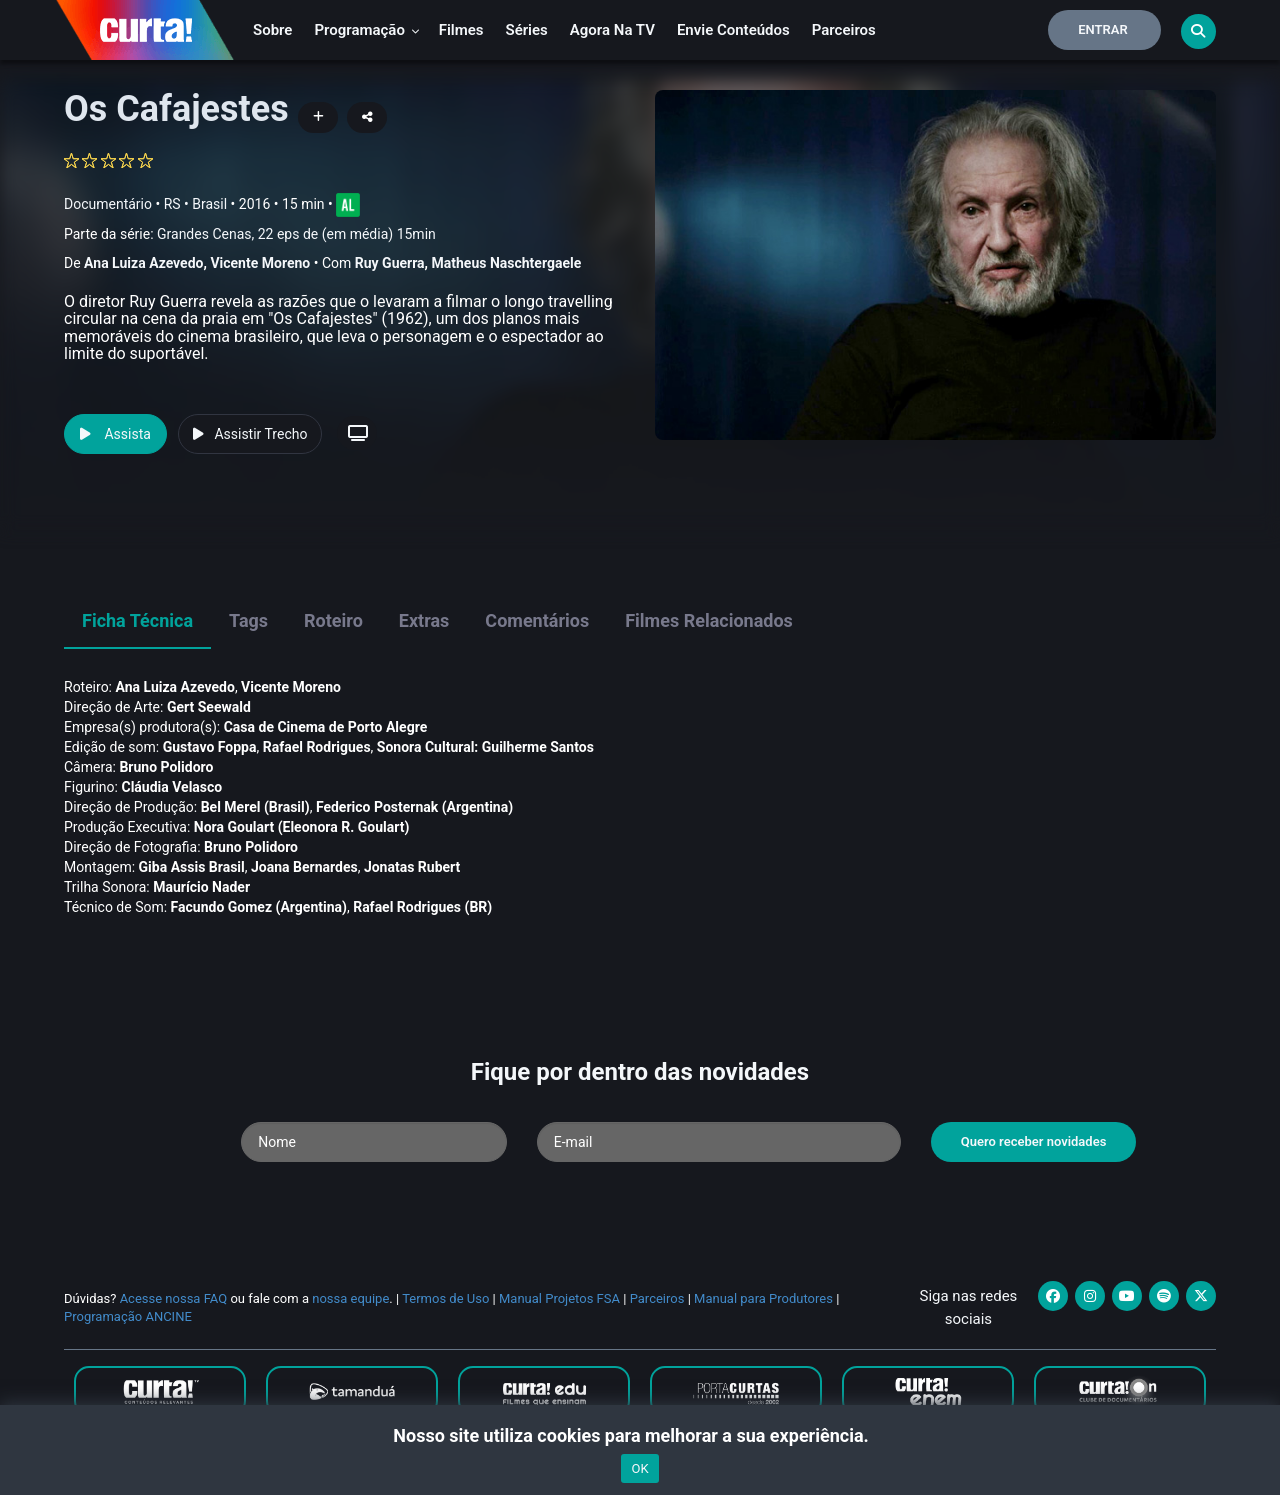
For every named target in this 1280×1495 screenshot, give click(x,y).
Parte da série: (250, 234)
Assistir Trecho (250, 434)
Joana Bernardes (304, 867)
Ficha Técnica (137, 620)
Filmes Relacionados (709, 620)
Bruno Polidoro (166, 767)
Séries (527, 30)
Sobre (272, 30)
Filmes (461, 30)
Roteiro (333, 620)
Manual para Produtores (763, 1298)
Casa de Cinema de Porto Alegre (326, 727)
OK (639, 1468)
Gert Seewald (209, 707)
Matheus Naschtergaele (507, 263)
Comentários (537, 620)
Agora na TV (612, 30)
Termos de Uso (445, 1298)
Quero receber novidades (1034, 1141)
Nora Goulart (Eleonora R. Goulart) (302, 827)
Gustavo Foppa (210, 747)
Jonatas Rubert (412, 867)
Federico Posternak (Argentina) (414, 807)
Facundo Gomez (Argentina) (259, 907)
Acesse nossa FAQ (174, 1298)
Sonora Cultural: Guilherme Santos (485, 747)
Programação (366, 30)
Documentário (108, 204)
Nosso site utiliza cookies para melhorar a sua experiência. (639, 1435)
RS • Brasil (195, 204)
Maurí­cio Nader (201, 887)
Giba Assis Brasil (192, 867)
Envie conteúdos (733, 30)
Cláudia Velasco (171, 787)
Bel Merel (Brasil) (255, 807)
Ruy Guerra (390, 263)
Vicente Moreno (260, 263)
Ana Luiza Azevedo (143, 263)
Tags (248, 620)
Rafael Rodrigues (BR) (422, 907)
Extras (424, 620)
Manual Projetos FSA (559, 1298)
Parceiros (844, 30)
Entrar (1103, 29)
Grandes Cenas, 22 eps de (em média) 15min (296, 234)
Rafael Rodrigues (317, 747)
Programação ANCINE (128, 1316)
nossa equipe (350, 1298)
